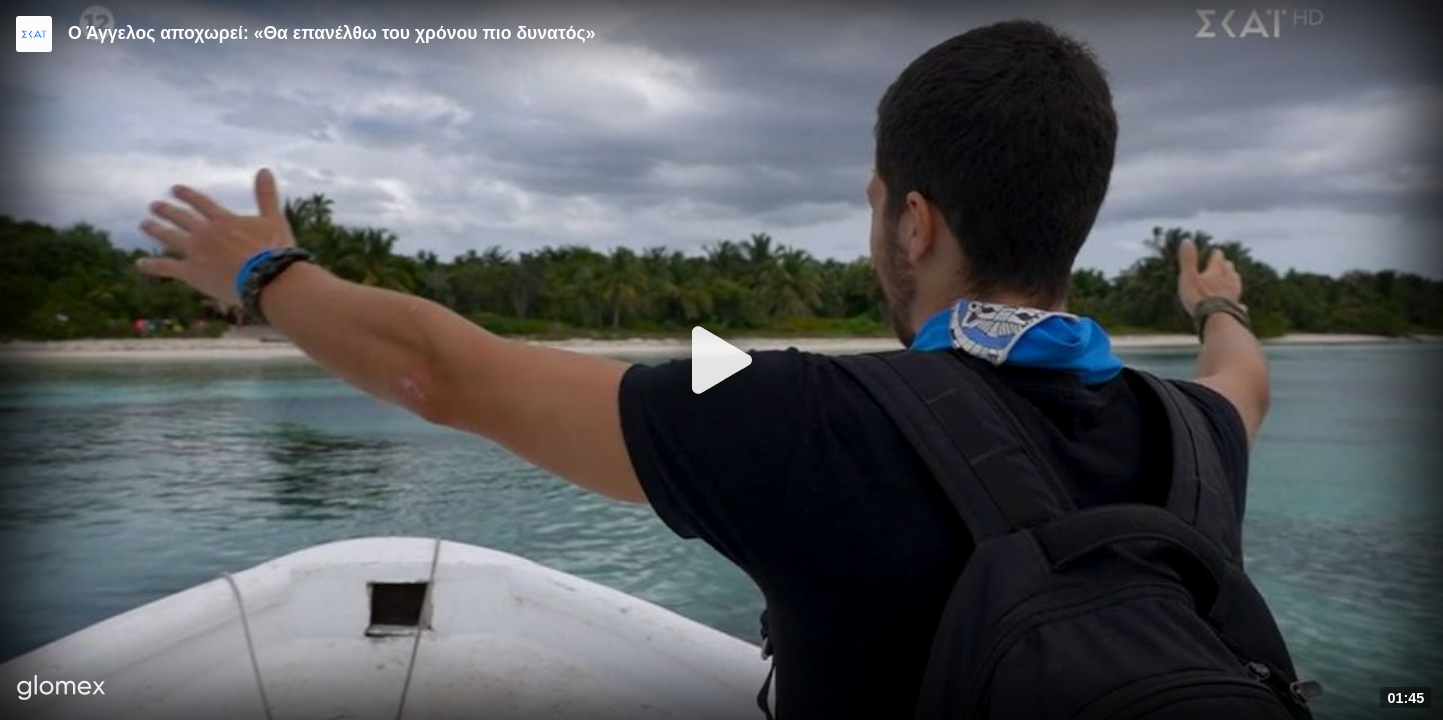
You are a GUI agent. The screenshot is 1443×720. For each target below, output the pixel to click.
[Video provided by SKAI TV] (34, 34)
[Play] (722, 360)
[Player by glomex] (61, 689)
